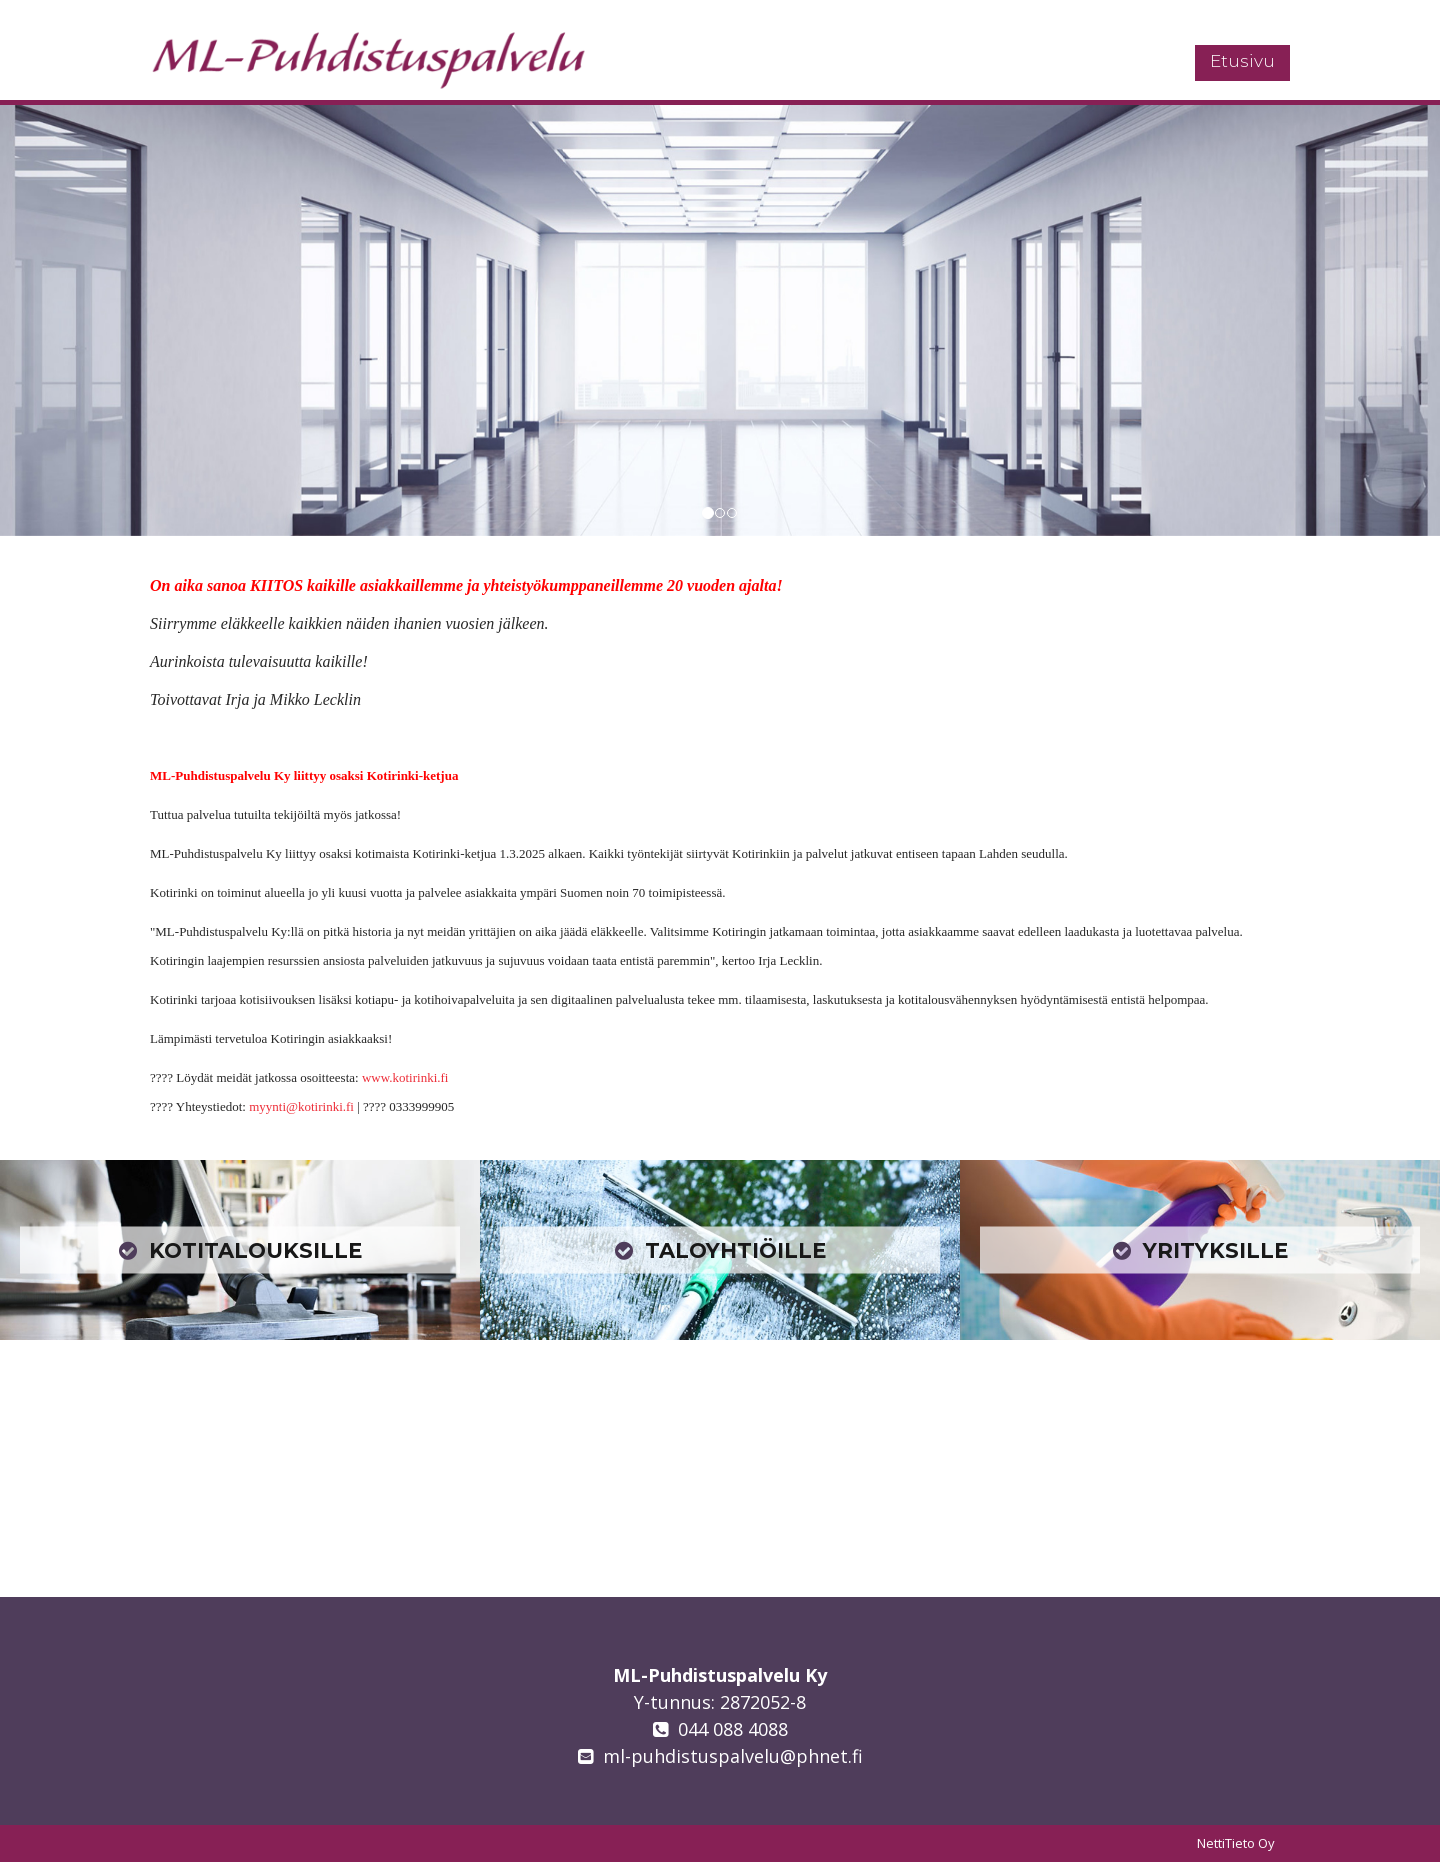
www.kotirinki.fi (405, 1077)
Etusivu (1242, 61)
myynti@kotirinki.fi (301, 1106)
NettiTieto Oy (1236, 1843)
